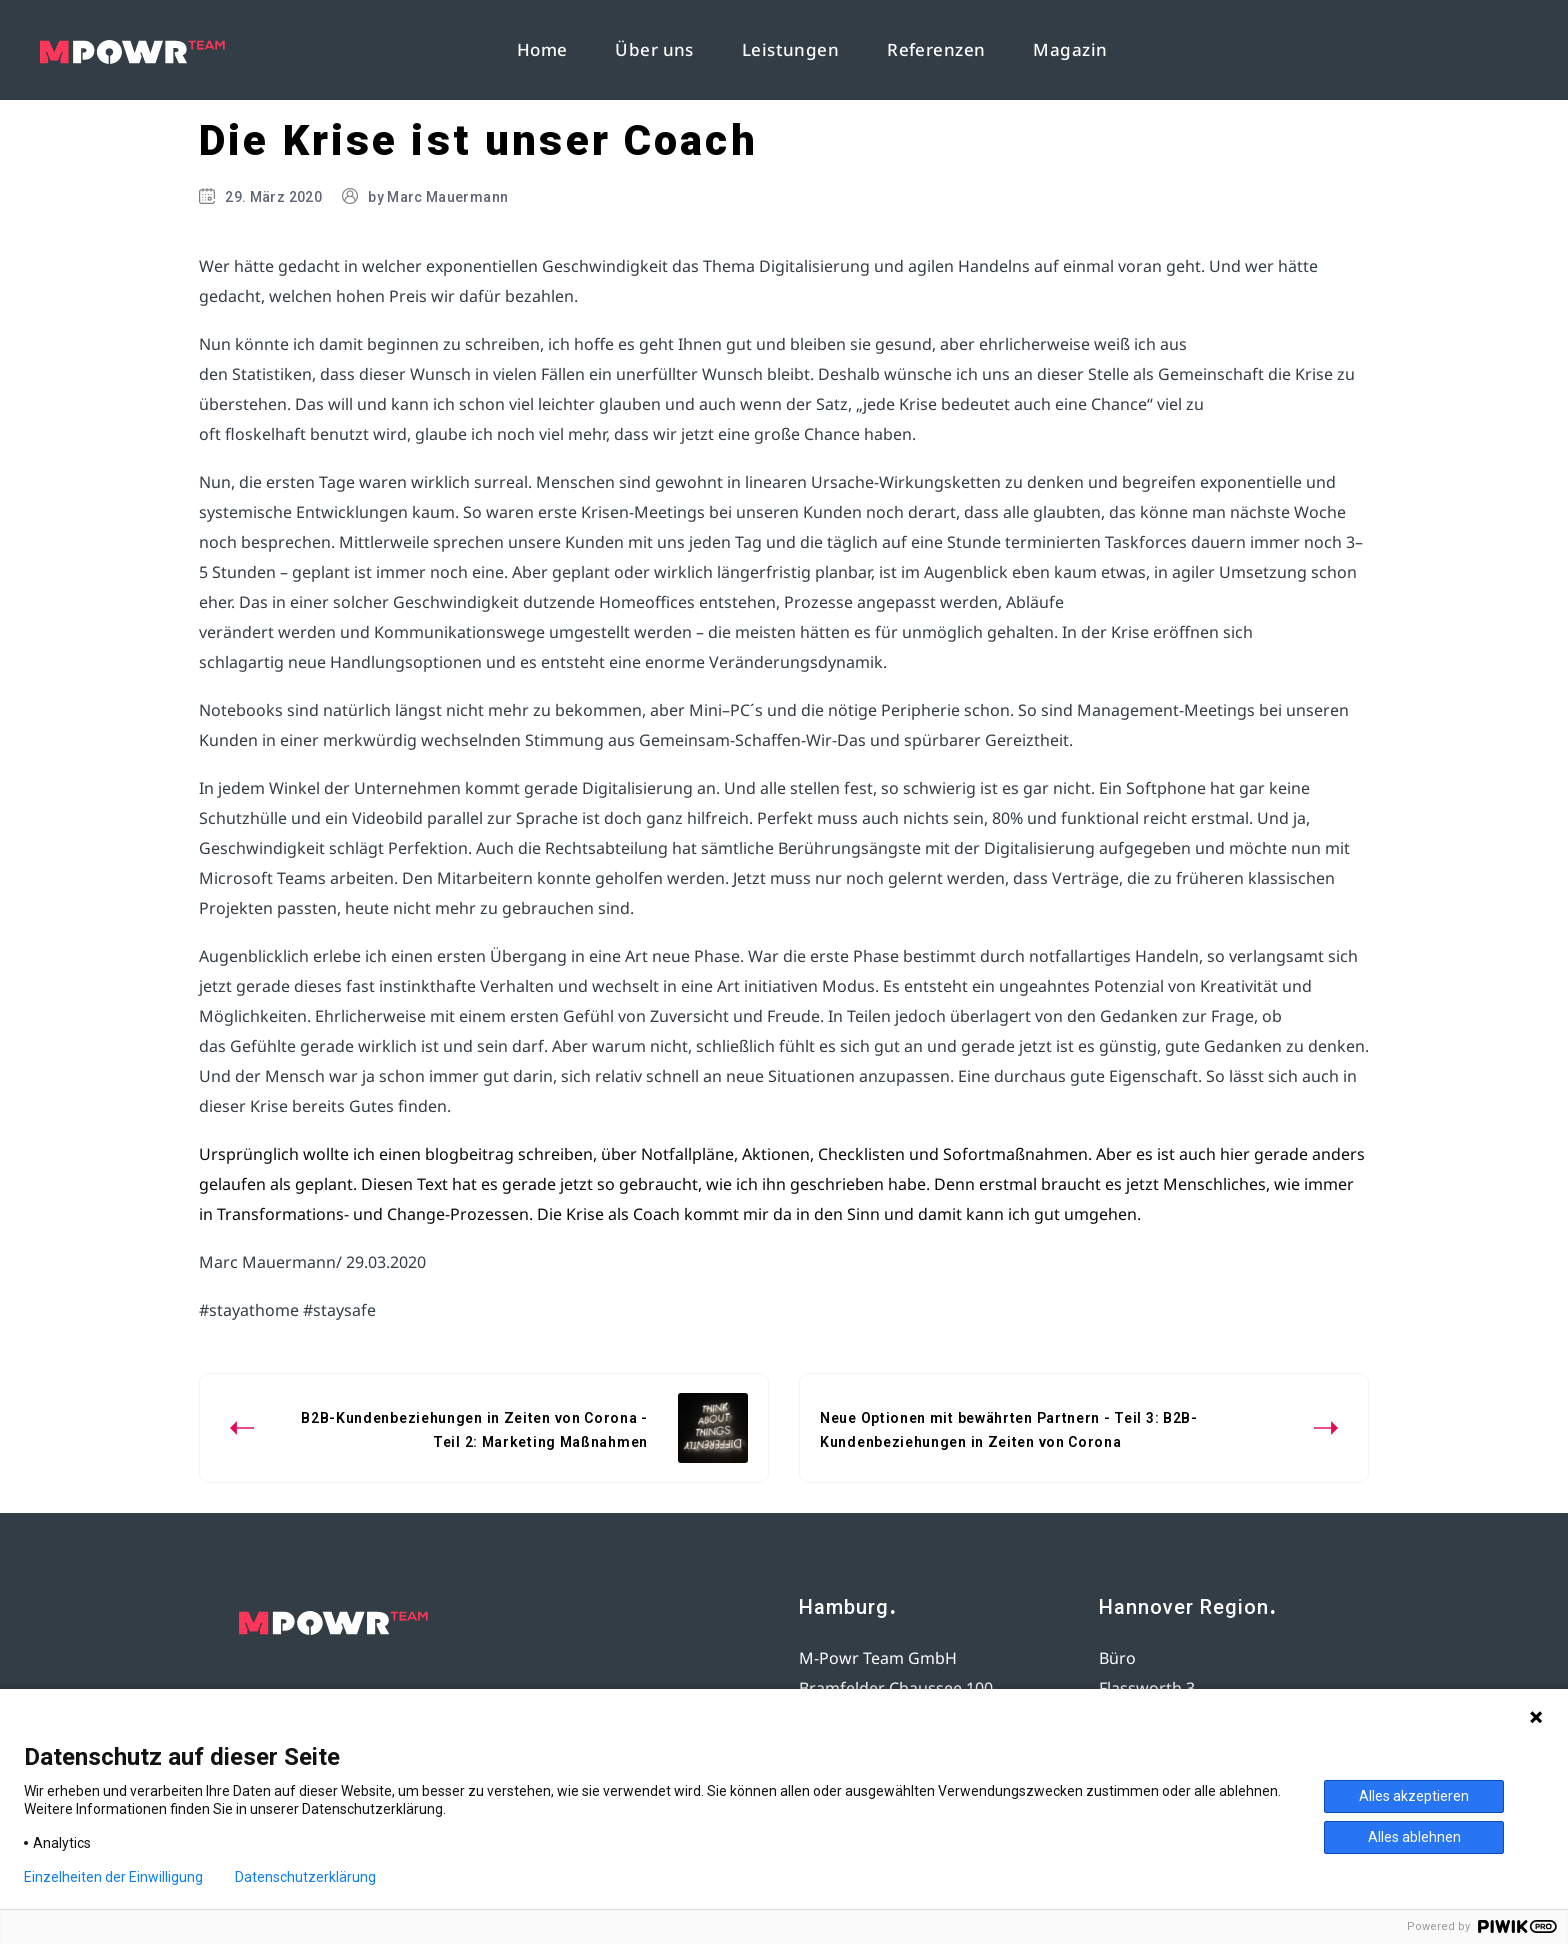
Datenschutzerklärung (305, 1877)
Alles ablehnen (1414, 1837)
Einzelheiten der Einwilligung (113, 1877)
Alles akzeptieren (1414, 1796)
